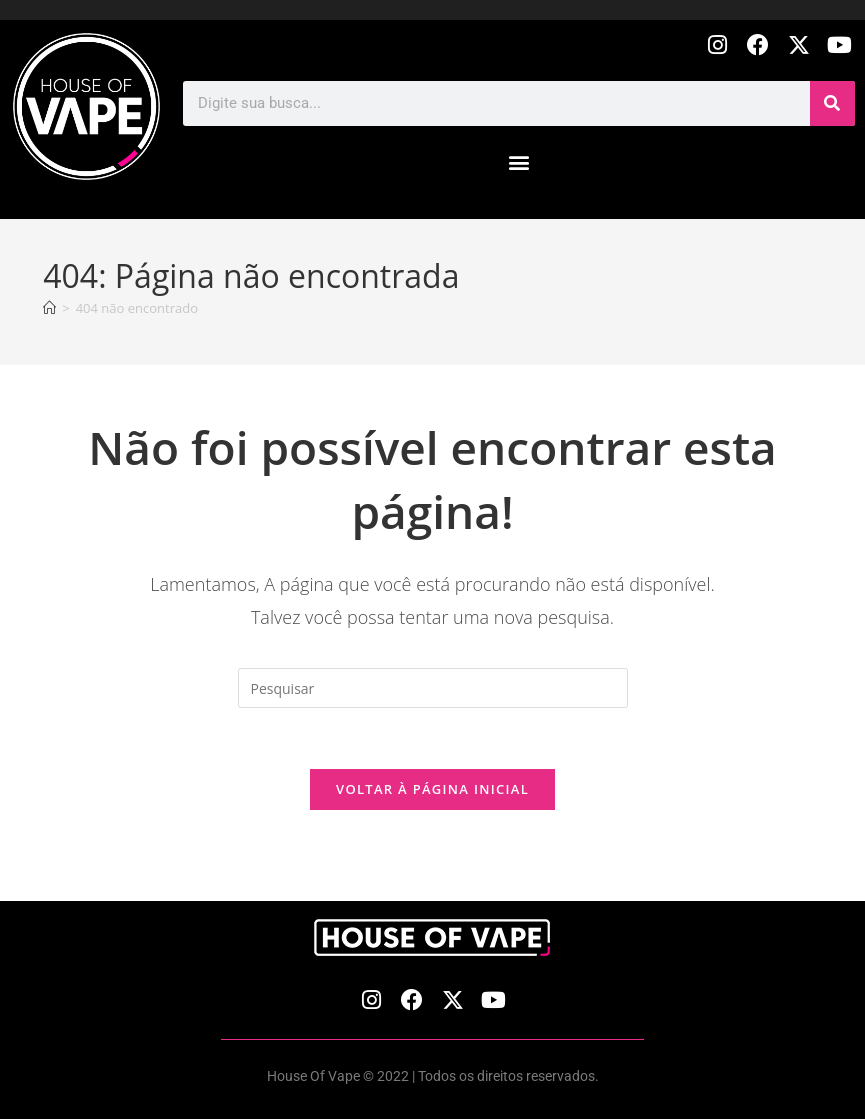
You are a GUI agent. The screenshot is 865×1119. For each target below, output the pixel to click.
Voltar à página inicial (432, 789)
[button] (519, 162)
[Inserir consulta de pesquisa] (433, 688)
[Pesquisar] (832, 103)
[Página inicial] (49, 308)
